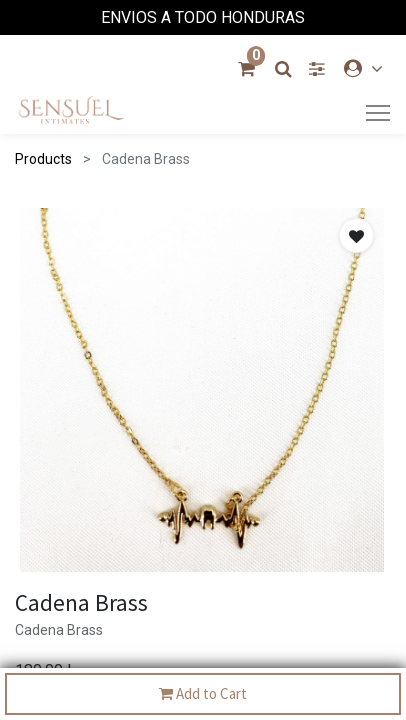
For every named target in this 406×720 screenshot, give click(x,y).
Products (43, 159)
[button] (356, 235)
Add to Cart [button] (203, 694)
